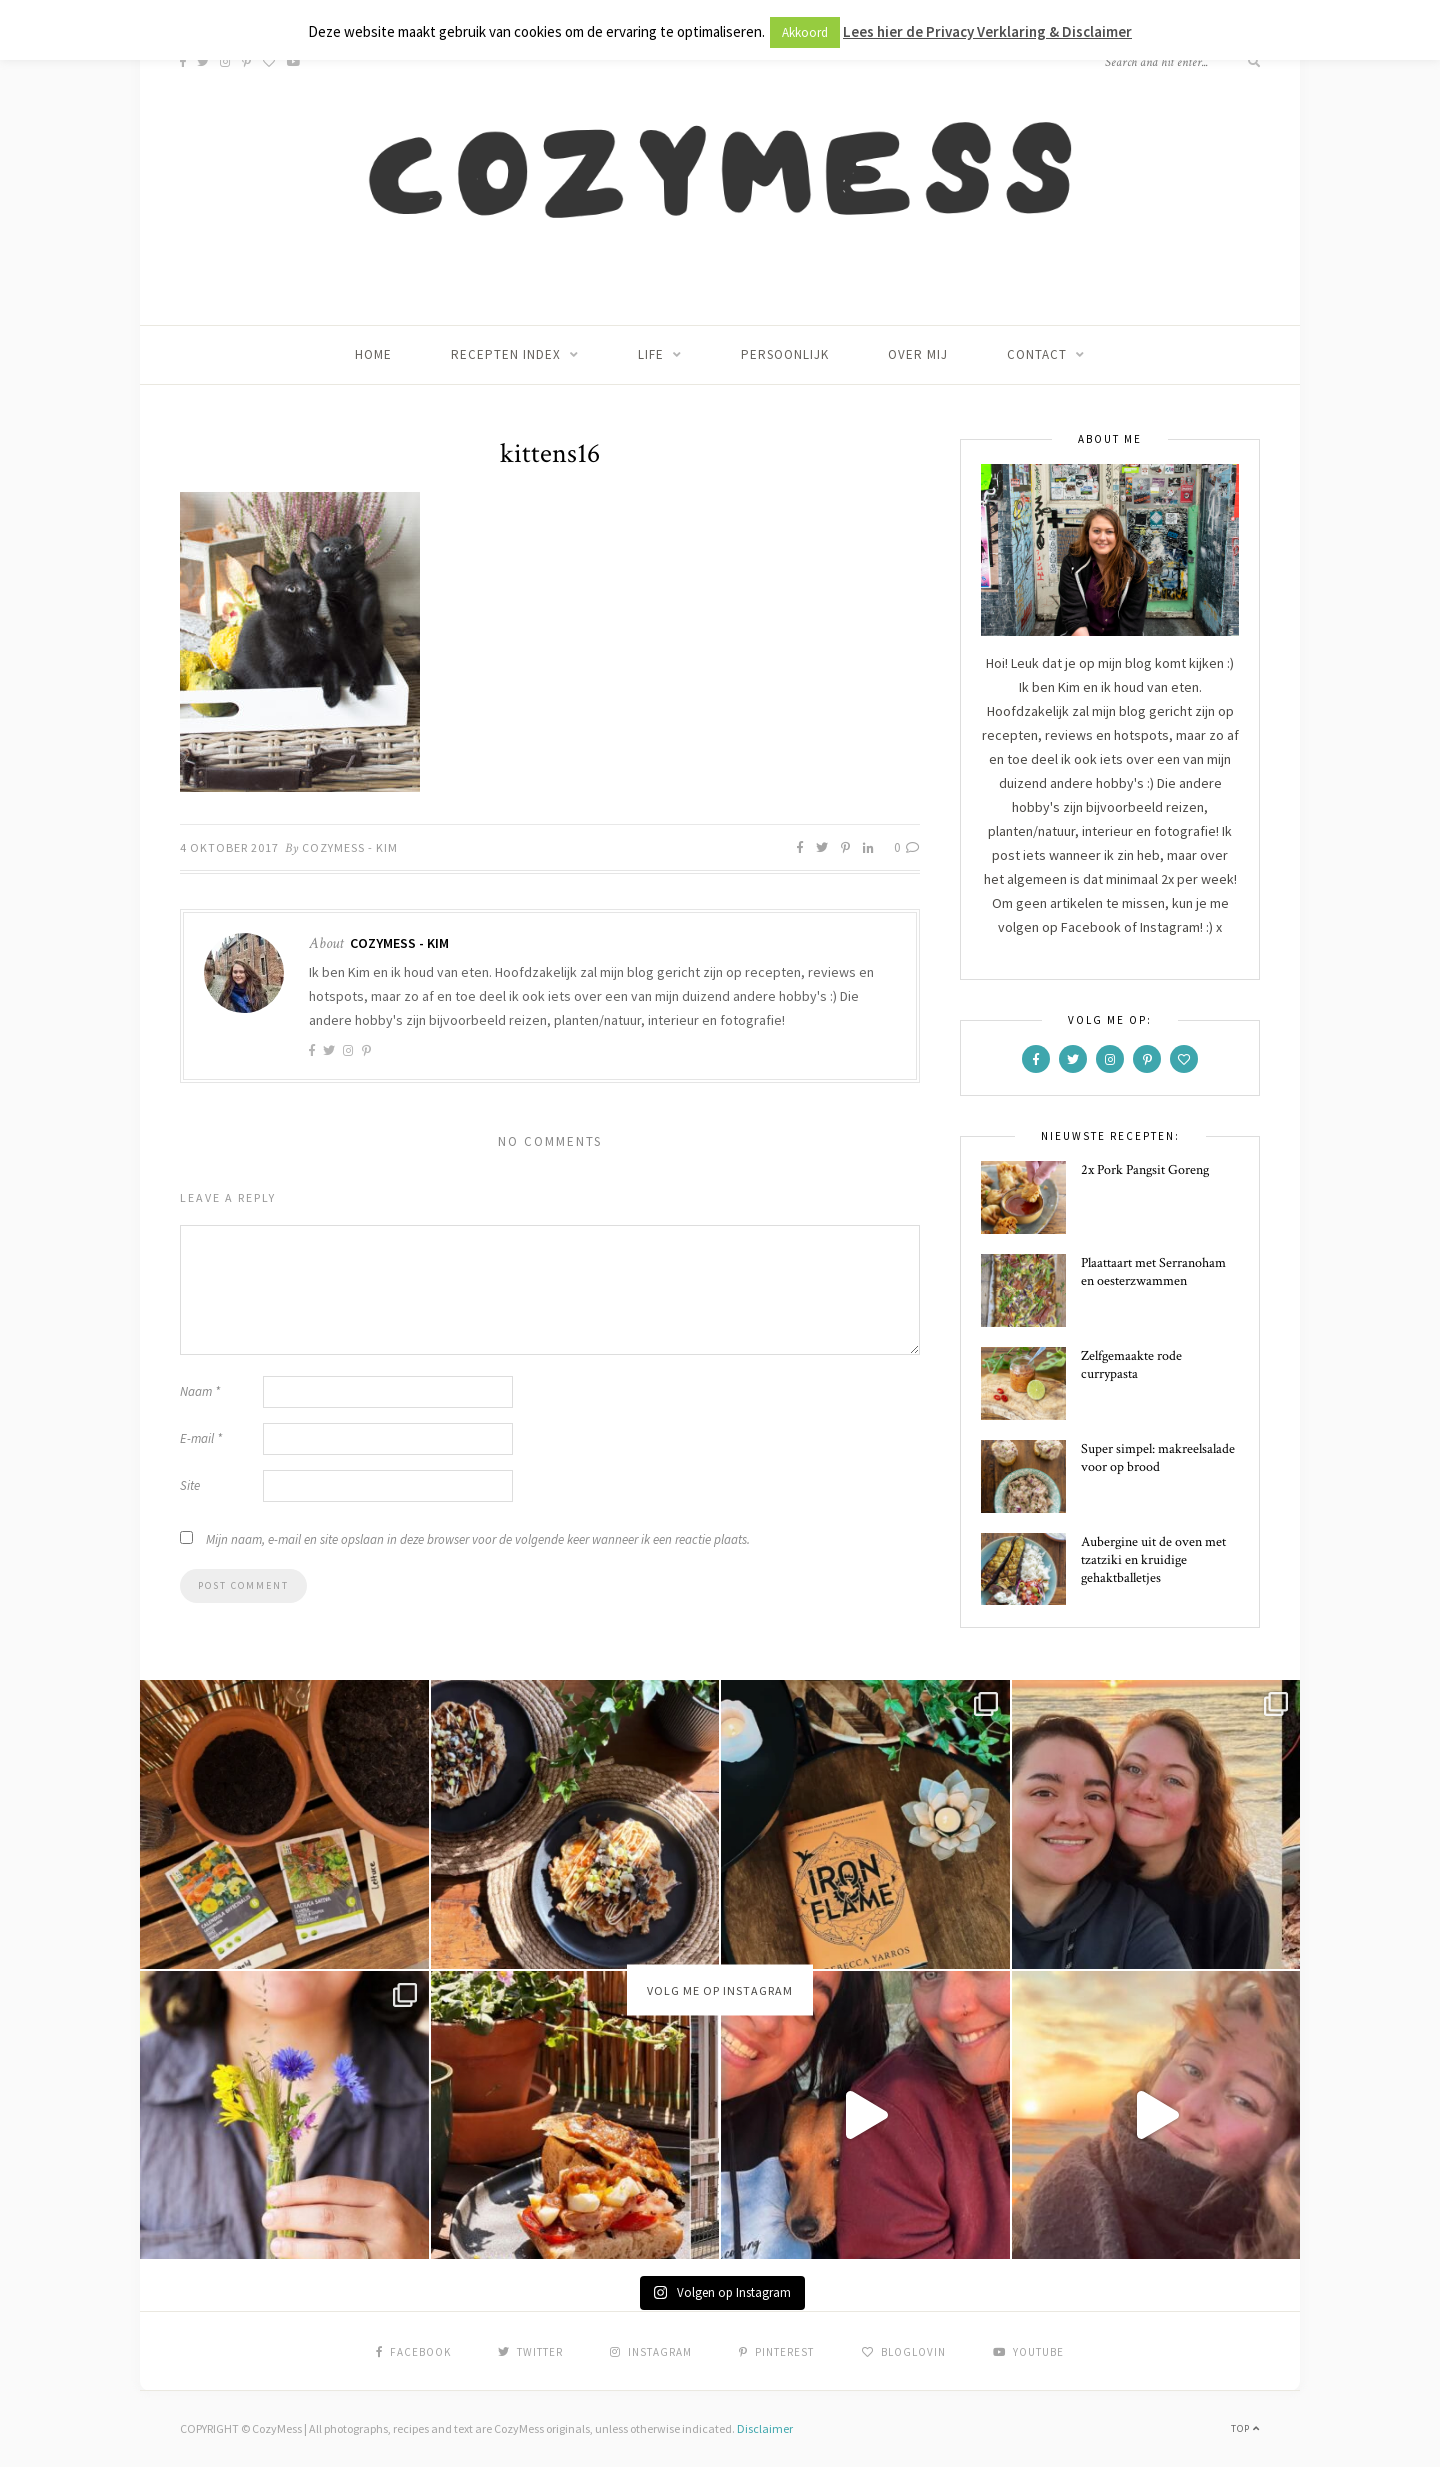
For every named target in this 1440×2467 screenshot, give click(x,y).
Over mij (918, 354)
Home (373, 354)
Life (651, 354)
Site (190, 1485)
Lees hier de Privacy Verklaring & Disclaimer (987, 31)
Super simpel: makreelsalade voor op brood (1158, 1458)
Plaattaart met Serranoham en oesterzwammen (1153, 1272)
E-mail (201, 1438)
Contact (1037, 354)
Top (1245, 2428)
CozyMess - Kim (350, 847)
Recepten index (506, 354)
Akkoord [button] (805, 32)
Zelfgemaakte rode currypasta (1131, 1365)
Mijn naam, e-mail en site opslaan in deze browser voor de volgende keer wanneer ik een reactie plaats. (478, 1539)
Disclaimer (765, 2428)
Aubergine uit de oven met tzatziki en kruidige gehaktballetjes (1153, 1560)
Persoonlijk (785, 354)
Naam (200, 1391)
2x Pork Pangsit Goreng (1145, 1170)
